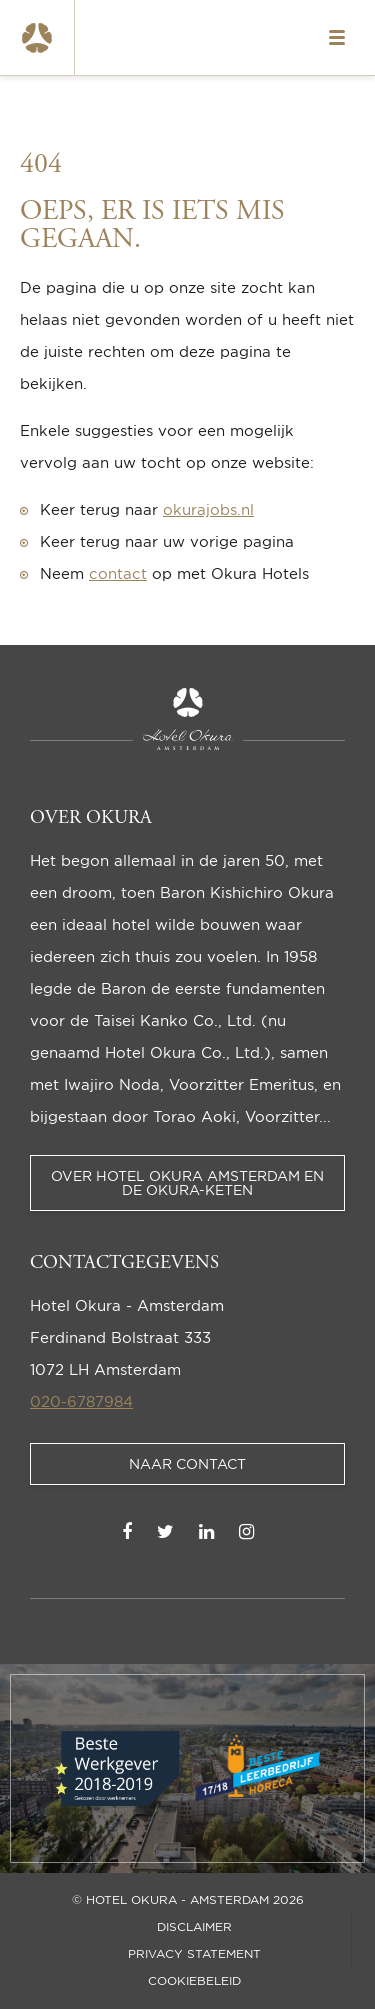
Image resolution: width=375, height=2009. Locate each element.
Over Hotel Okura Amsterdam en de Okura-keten (187, 1182)
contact (118, 573)
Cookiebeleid (194, 1981)
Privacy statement (194, 1954)
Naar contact (187, 1463)
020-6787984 (81, 1401)
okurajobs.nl (208, 509)
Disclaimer (194, 1927)
